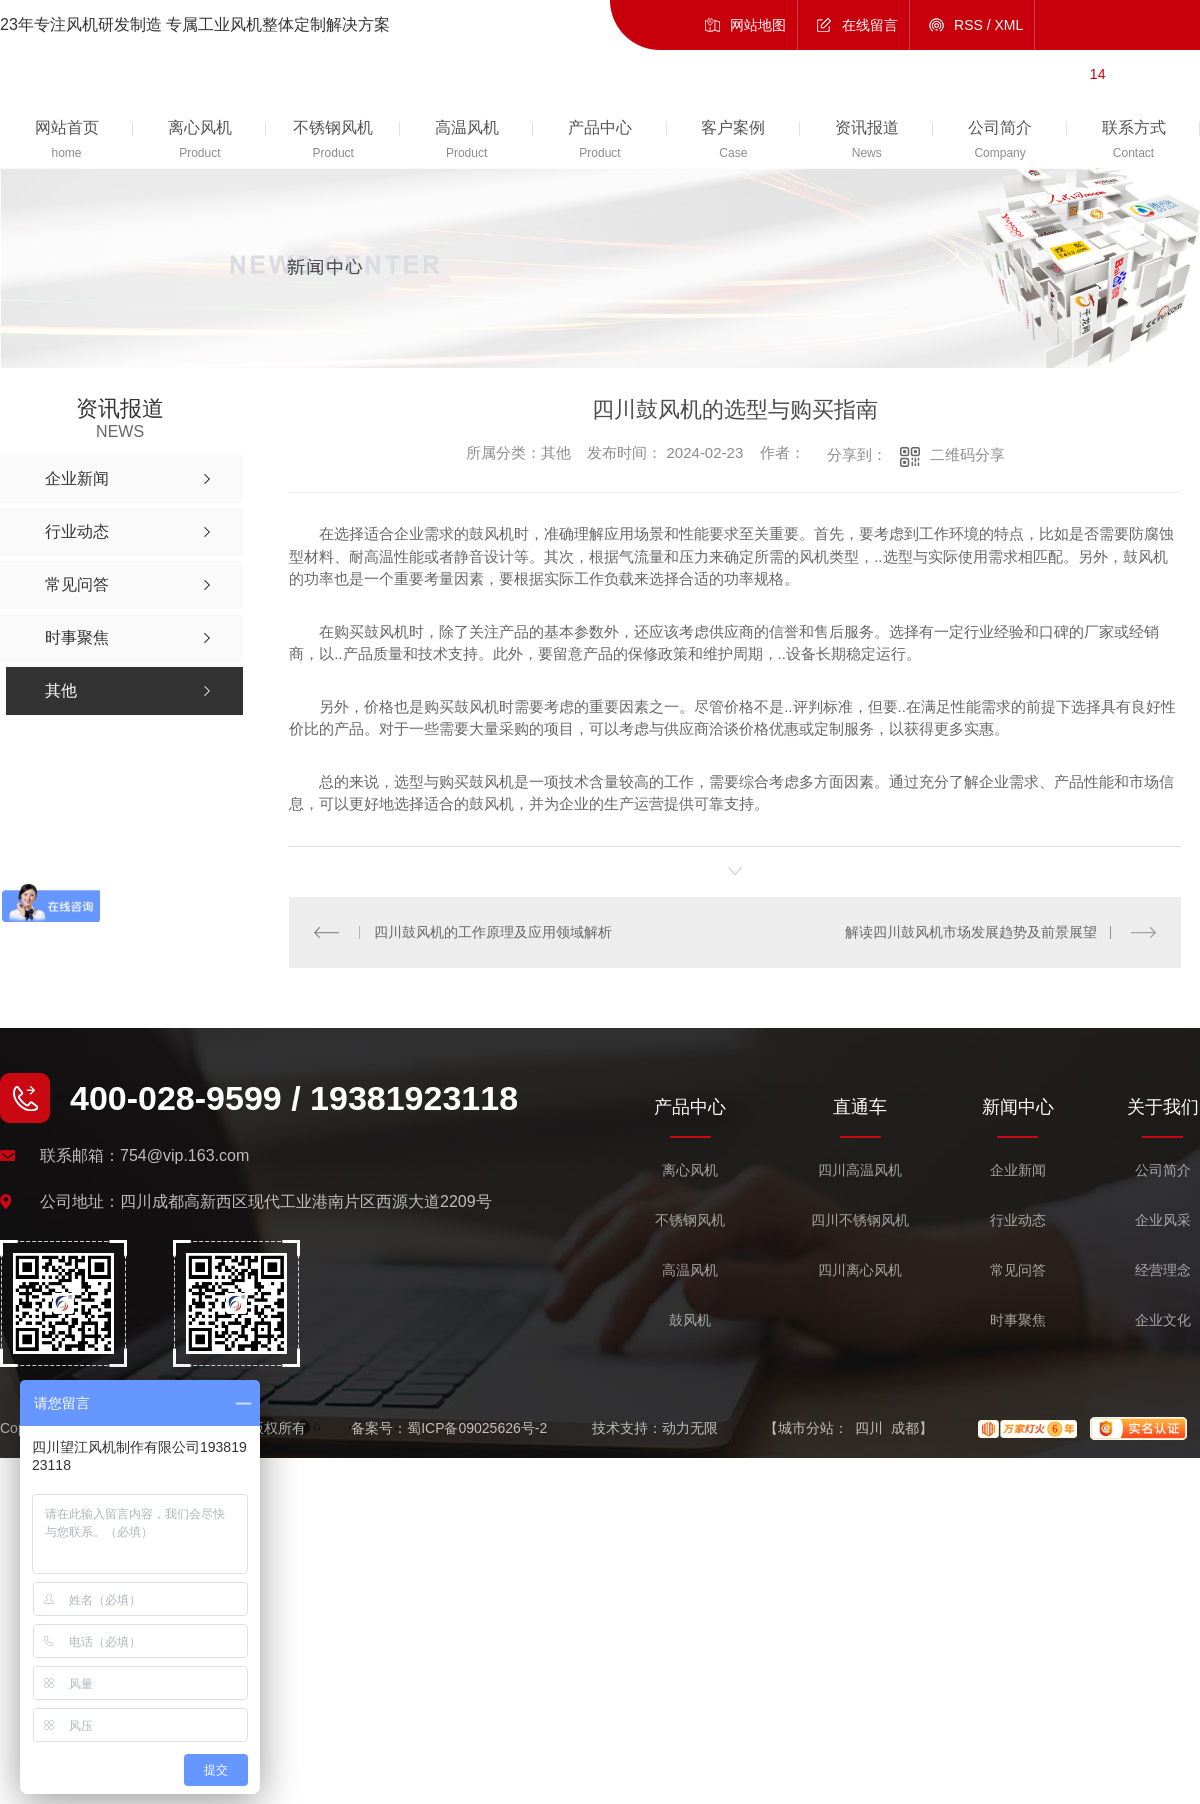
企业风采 (1163, 1220)
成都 (905, 1428)
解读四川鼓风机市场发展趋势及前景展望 (971, 932)
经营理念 (1163, 1270)
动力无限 (690, 1428)
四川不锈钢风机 (860, 1220)
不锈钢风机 (690, 1220)
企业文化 (1163, 1320)
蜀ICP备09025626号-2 (477, 1428)
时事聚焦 (1018, 1320)
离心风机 (690, 1170)
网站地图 (758, 25)
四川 (869, 1428)
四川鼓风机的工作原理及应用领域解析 (493, 932)
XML (1009, 25)
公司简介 (1163, 1170)
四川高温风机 (860, 1170)
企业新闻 (1018, 1170)
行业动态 (1018, 1220)
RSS (968, 25)
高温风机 (690, 1270)
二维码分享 (967, 454)
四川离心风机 (860, 1270)
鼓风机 (690, 1320)
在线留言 (870, 25)
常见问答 (1018, 1270)
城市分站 (806, 1428)
